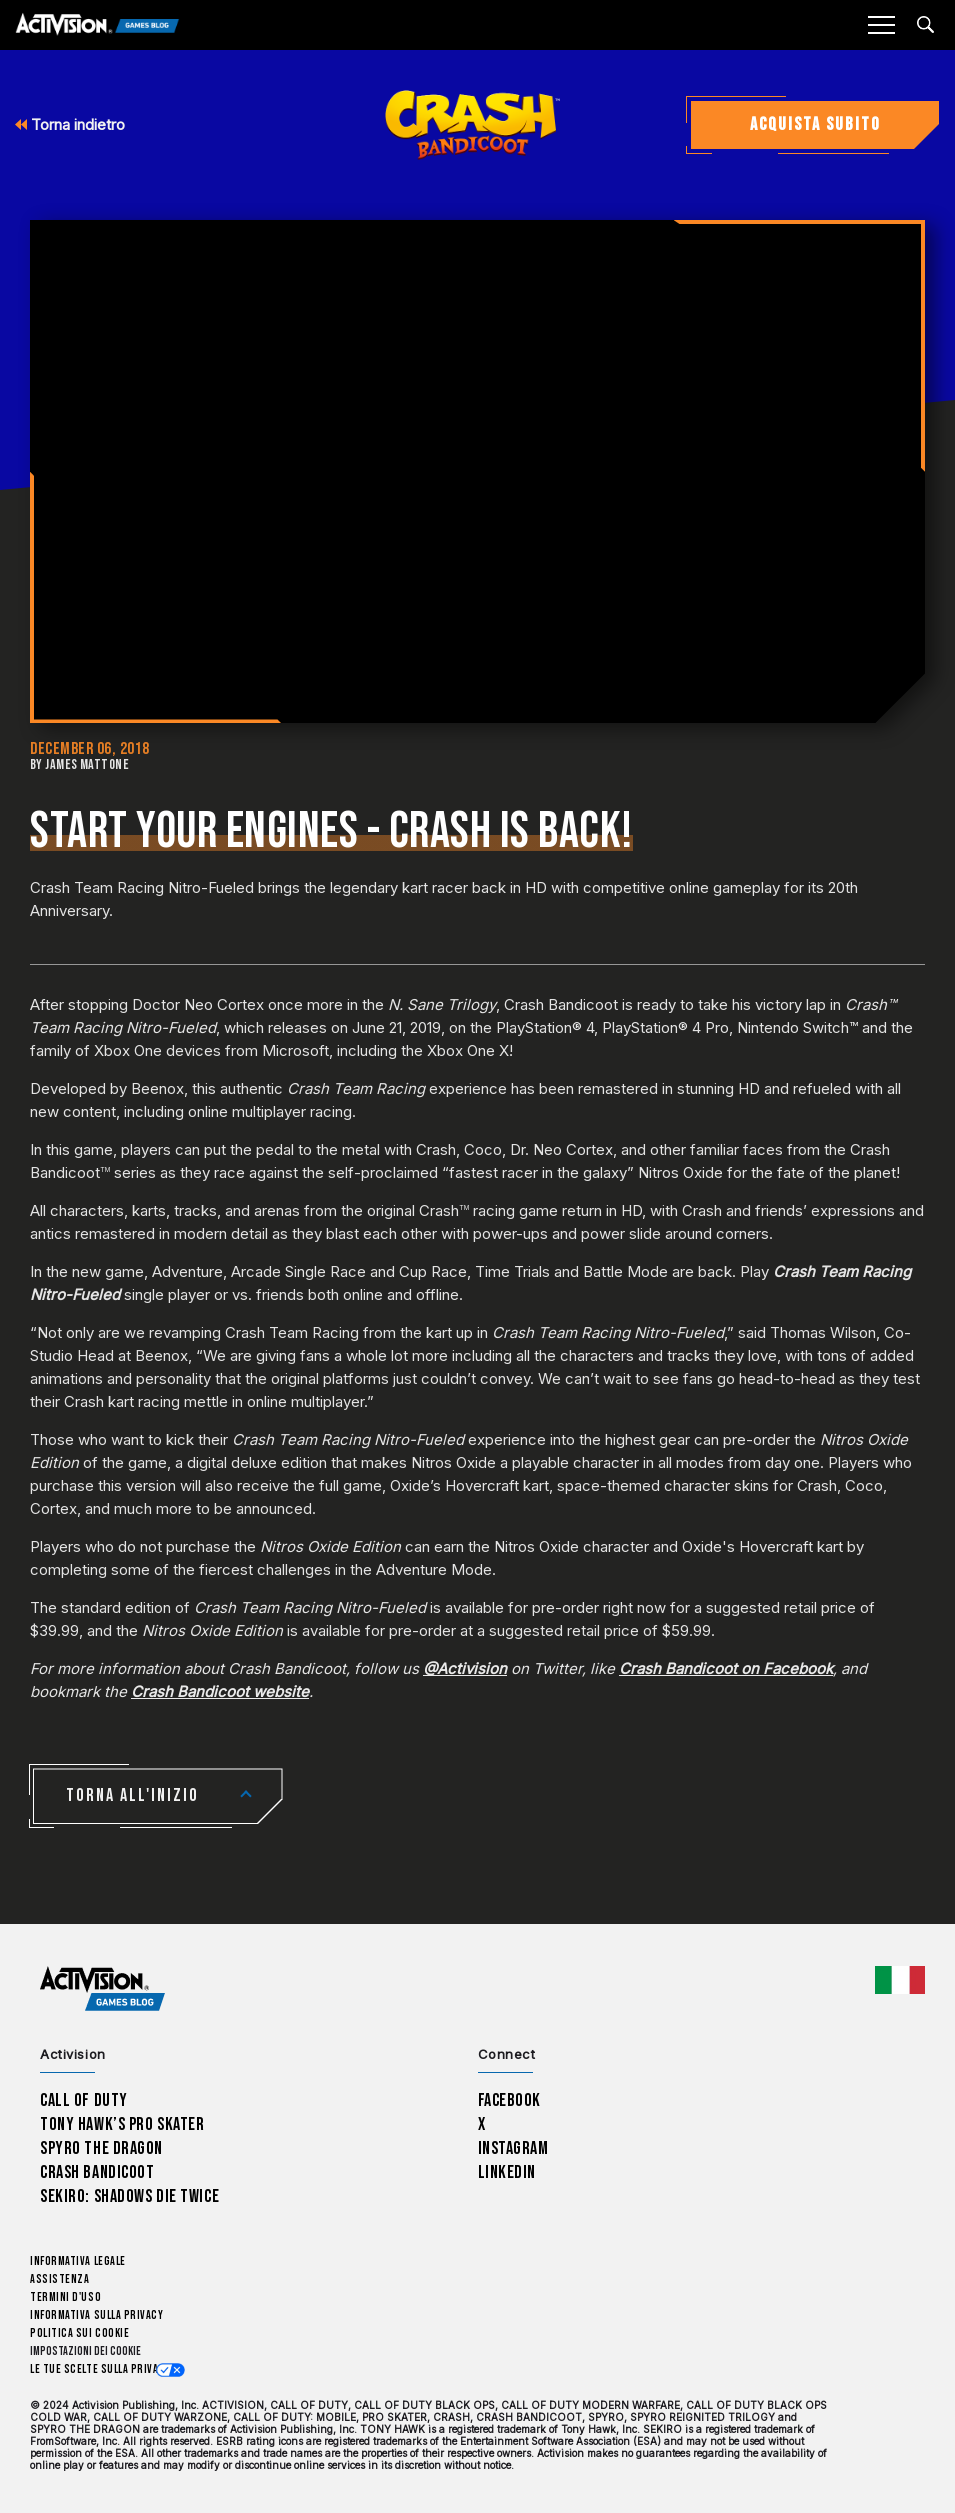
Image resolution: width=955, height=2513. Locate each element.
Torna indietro (70, 124)
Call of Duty (84, 2100)
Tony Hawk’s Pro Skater (122, 2124)
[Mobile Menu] (881, 25)
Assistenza (59, 2279)
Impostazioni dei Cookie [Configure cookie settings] (85, 2351)
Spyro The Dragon (101, 2148)
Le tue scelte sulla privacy (100, 2369)
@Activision (465, 1668)
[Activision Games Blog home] (102, 1989)
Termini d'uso (65, 2297)
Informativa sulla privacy (97, 2315)
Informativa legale (78, 2261)
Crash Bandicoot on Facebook (726, 1668)
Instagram (513, 2148)
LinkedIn (507, 2172)
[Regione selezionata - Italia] (900, 1980)
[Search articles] (925, 24)
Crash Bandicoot (97, 2172)
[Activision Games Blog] (97, 25)
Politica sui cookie (79, 2333)
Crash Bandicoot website (220, 1691)
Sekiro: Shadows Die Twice (129, 2196)
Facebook (510, 2100)
